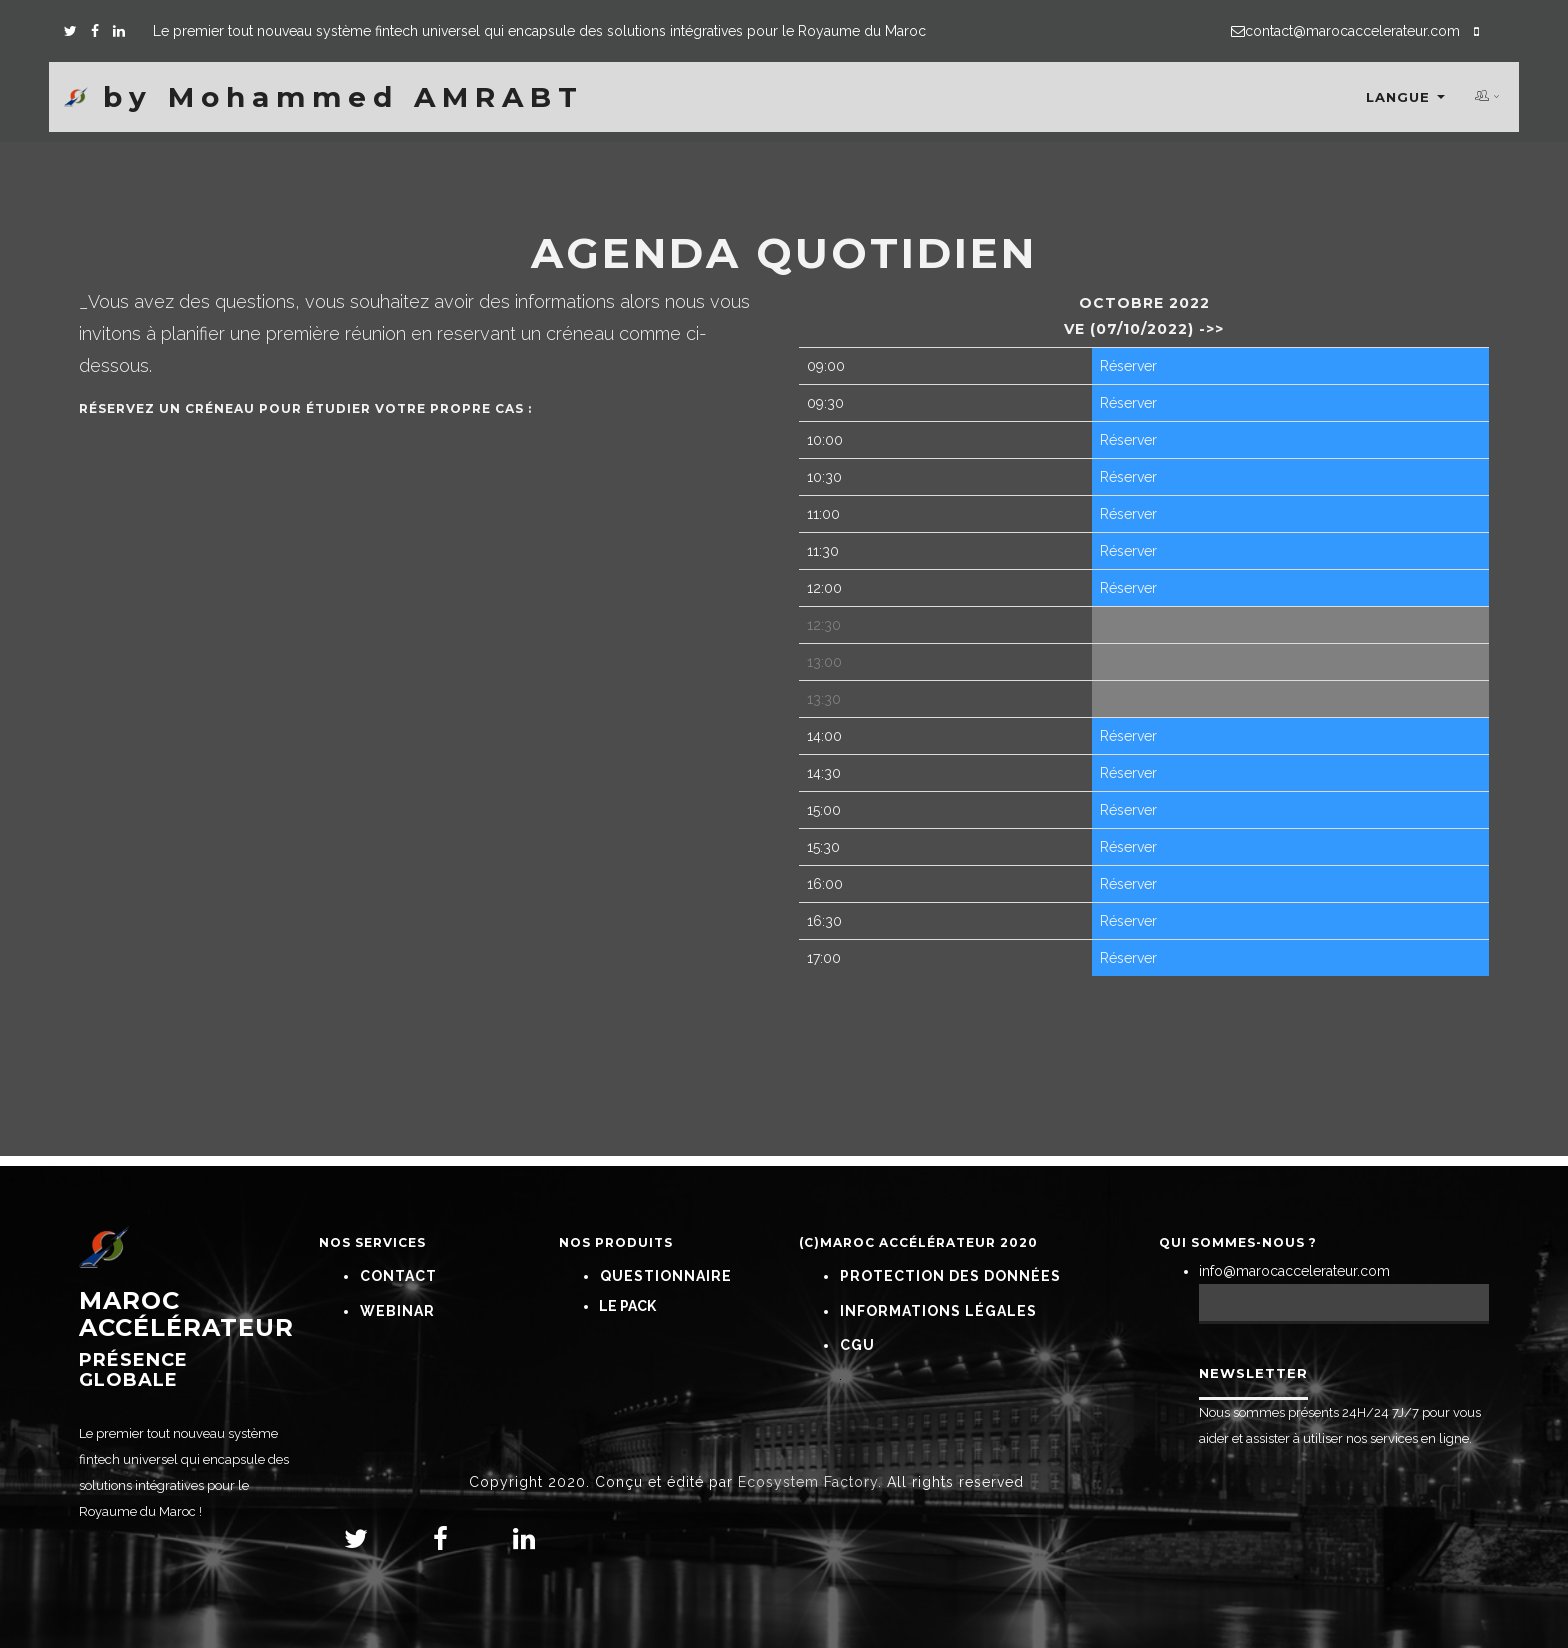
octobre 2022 (1144, 303)
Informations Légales (938, 1311)
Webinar (397, 1311)
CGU (857, 1345)
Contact (398, 1276)
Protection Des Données (950, 1276)
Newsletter (1253, 1373)
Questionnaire (666, 1276)
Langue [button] (1405, 98)
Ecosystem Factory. (810, 1482)
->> (1209, 329)
